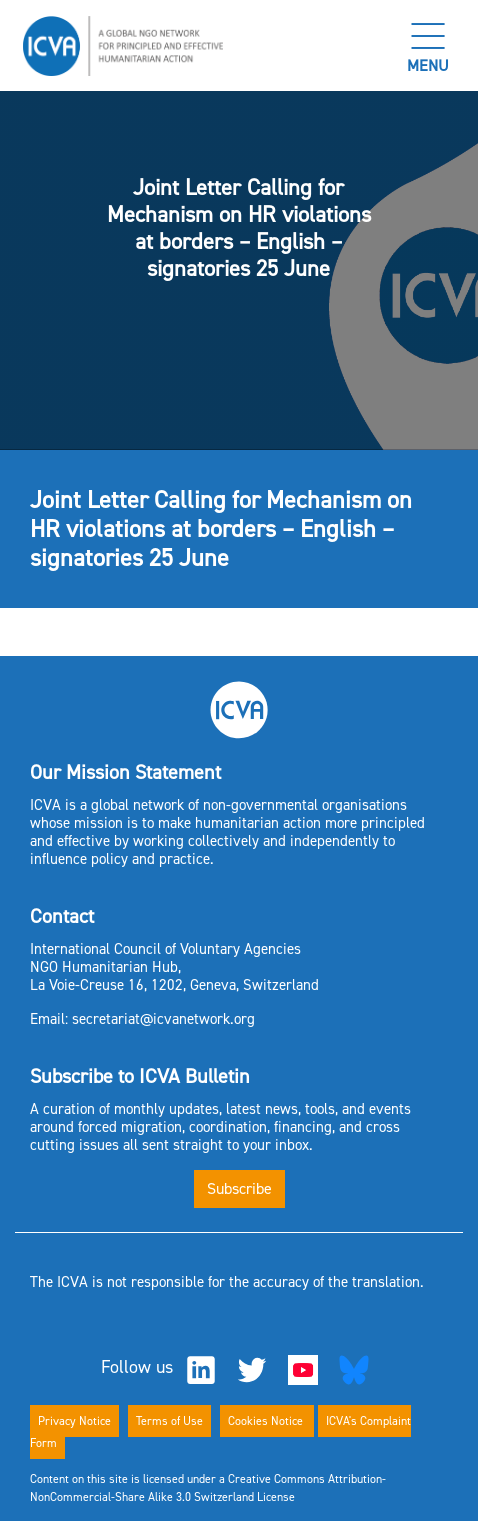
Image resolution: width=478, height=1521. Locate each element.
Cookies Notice (267, 1421)
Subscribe (239, 1188)
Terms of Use (169, 1421)
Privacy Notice (74, 1421)
